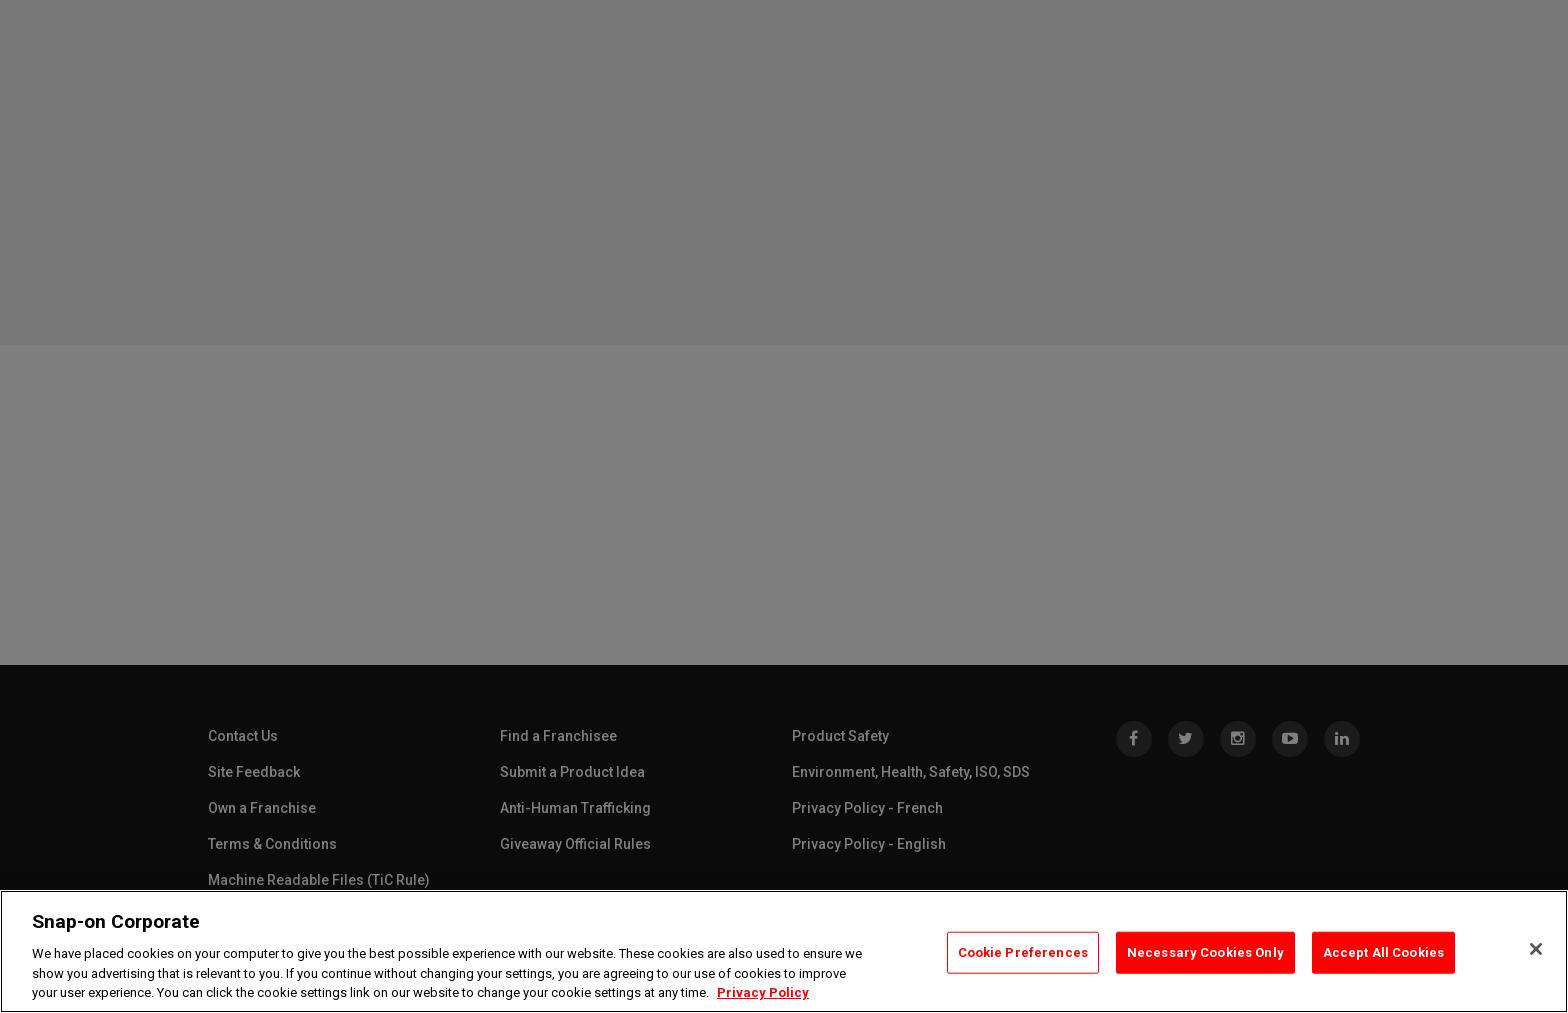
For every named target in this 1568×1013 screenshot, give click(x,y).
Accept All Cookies (1383, 952)
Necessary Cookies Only (1205, 952)
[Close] (1536, 949)
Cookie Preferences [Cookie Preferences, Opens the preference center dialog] (1023, 952)
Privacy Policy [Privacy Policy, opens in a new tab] (763, 992)
